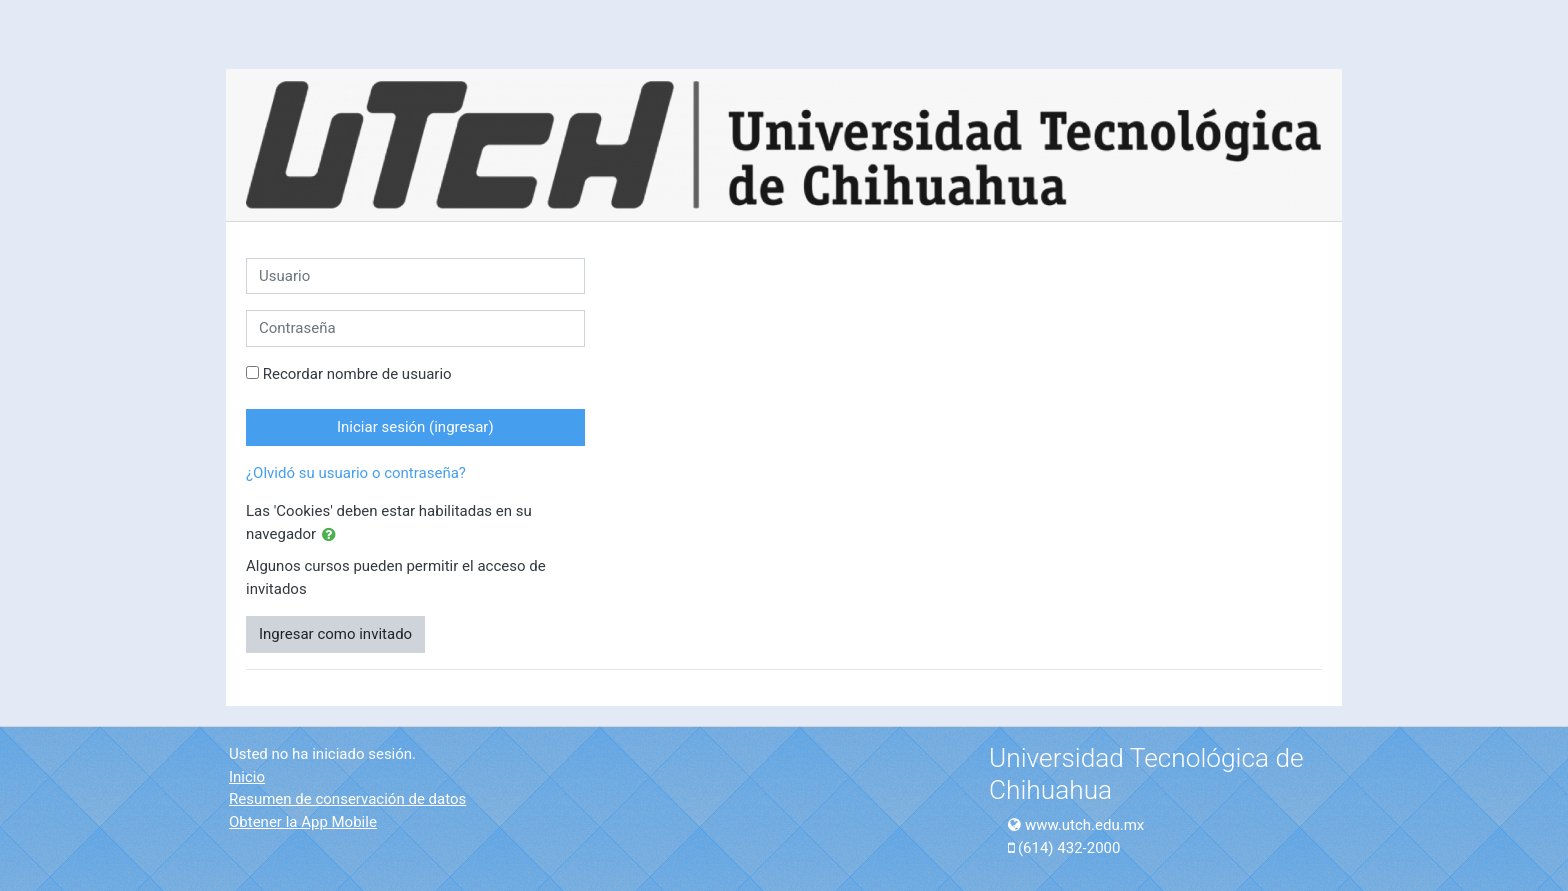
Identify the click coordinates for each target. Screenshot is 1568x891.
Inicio (247, 777)
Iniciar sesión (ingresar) (415, 427)
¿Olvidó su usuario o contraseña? (356, 473)
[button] (333, 535)
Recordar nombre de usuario (357, 374)
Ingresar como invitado (335, 634)
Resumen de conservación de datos (347, 799)
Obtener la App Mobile (303, 822)
